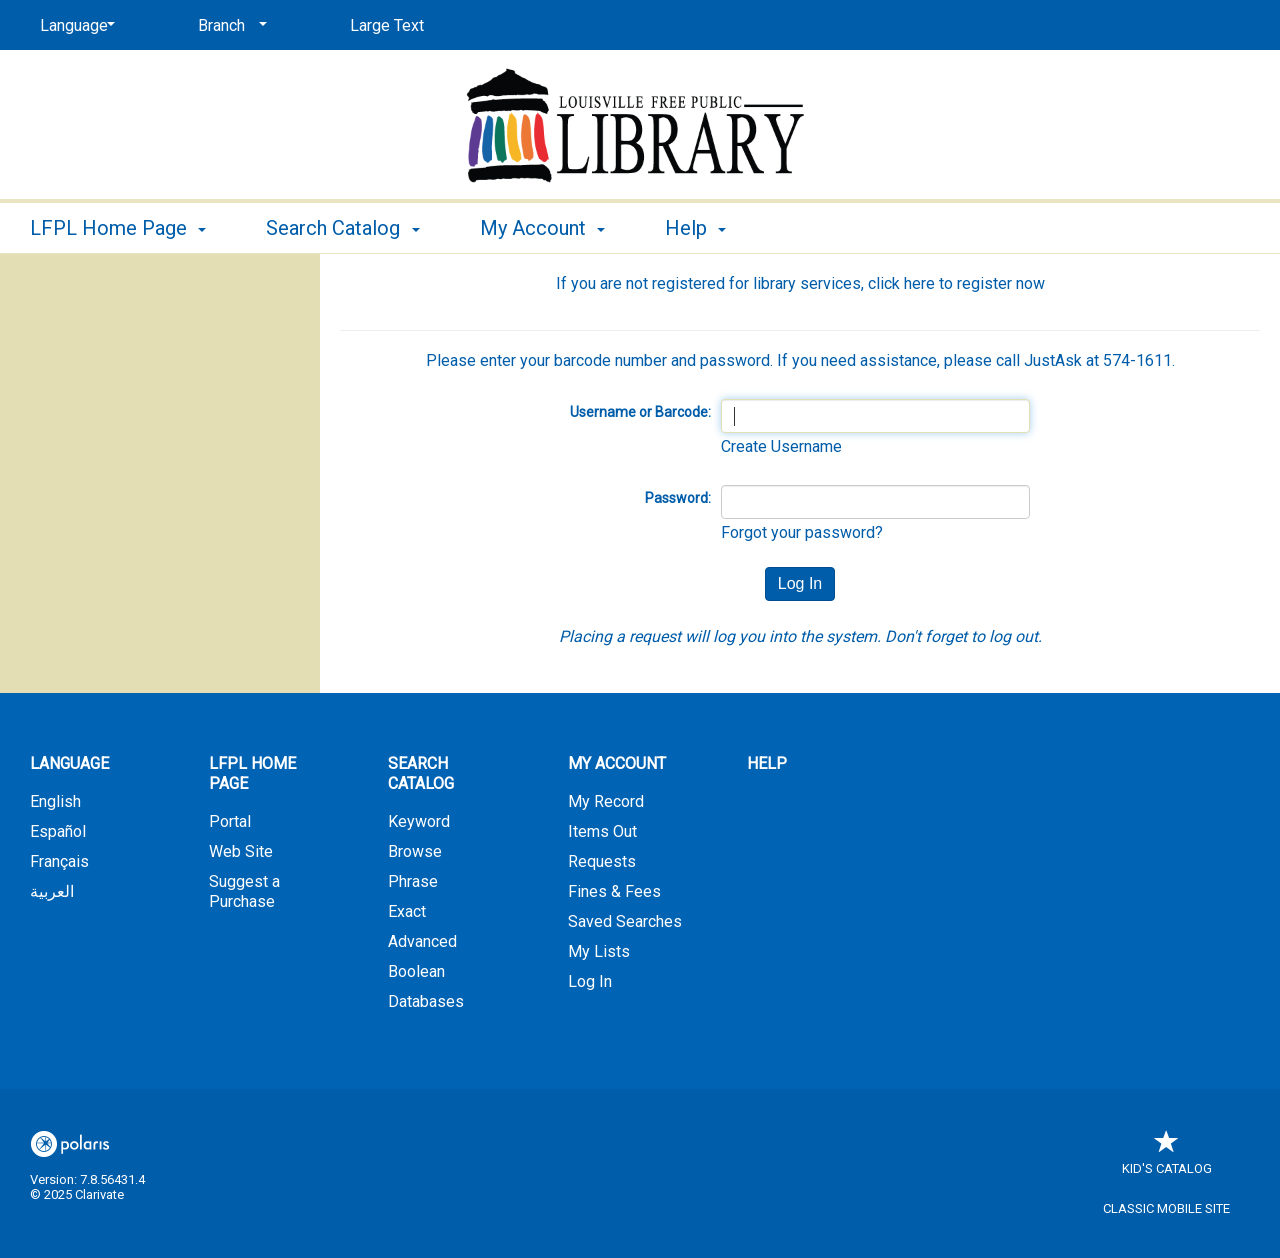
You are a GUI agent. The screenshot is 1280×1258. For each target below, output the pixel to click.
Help (767, 763)
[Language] (74, 26)
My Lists (599, 951)
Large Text (387, 25)
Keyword (419, 821)
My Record (606, 801)
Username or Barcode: (640, 412)
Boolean (416, 971)
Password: (678, 498)
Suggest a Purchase (244, 891)
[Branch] (229, 26)
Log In (590, 981)
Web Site (241, 851)
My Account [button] (542, 228)
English (55, 801)
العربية (52, 891)
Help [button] (695, 228)
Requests (602, 861)
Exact (407, 911)
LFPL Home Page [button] (118, 228)
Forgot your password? (802, 532)
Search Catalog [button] (342, 228)
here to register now (974, 283)
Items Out (602, 831)
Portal (230, 821)
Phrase (413, 881)
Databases (426, 1001)
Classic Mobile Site (1166, 1208)
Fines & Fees (614, 891)
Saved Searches (625, 921)
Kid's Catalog (1167, 1158)
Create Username (781, 446)
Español (58, 831)
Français (59, 861)
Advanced (422, 941)
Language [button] (69, 763)
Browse (415, 851)
